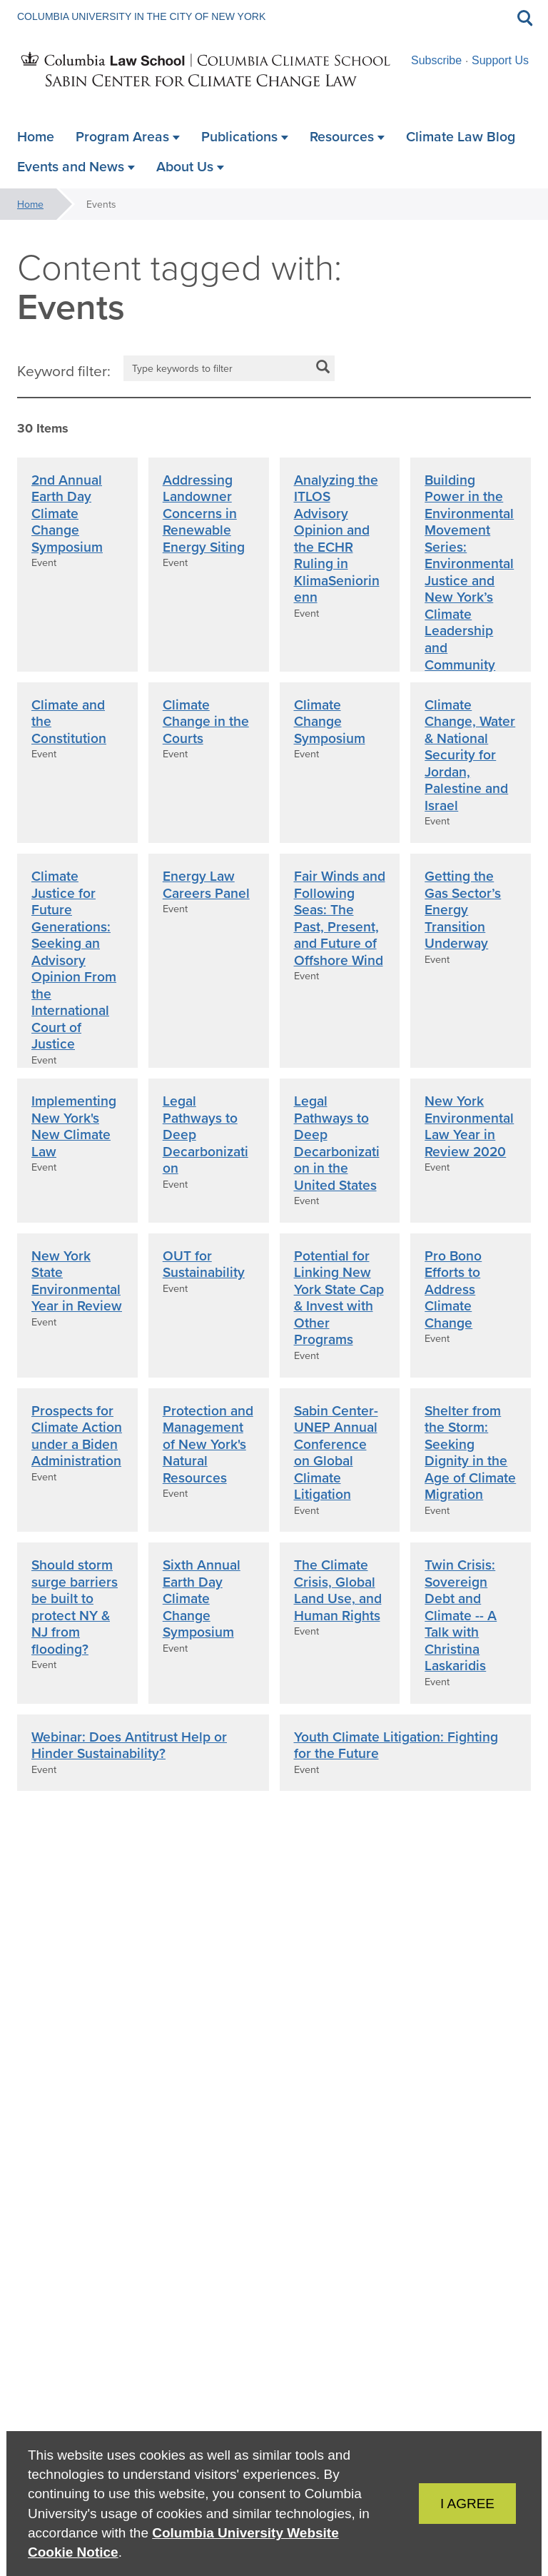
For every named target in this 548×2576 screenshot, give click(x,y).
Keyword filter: (64, 370)
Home (30, 204)
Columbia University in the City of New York (141, 16)
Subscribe (436, 60)
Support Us (500, 60)
